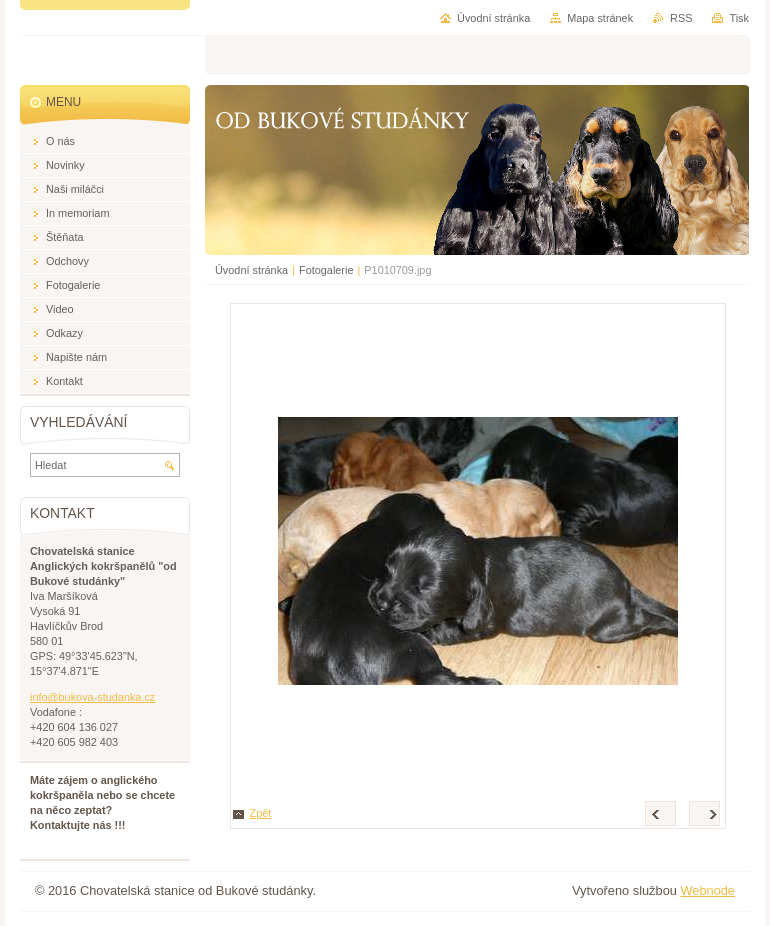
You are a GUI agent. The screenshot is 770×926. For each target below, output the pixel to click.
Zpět (261, 813)
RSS (681, 18)
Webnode (707, 890)
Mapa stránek (600, 18)
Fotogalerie (326, 270)
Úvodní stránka (251, 270)
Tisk (739, 18)
